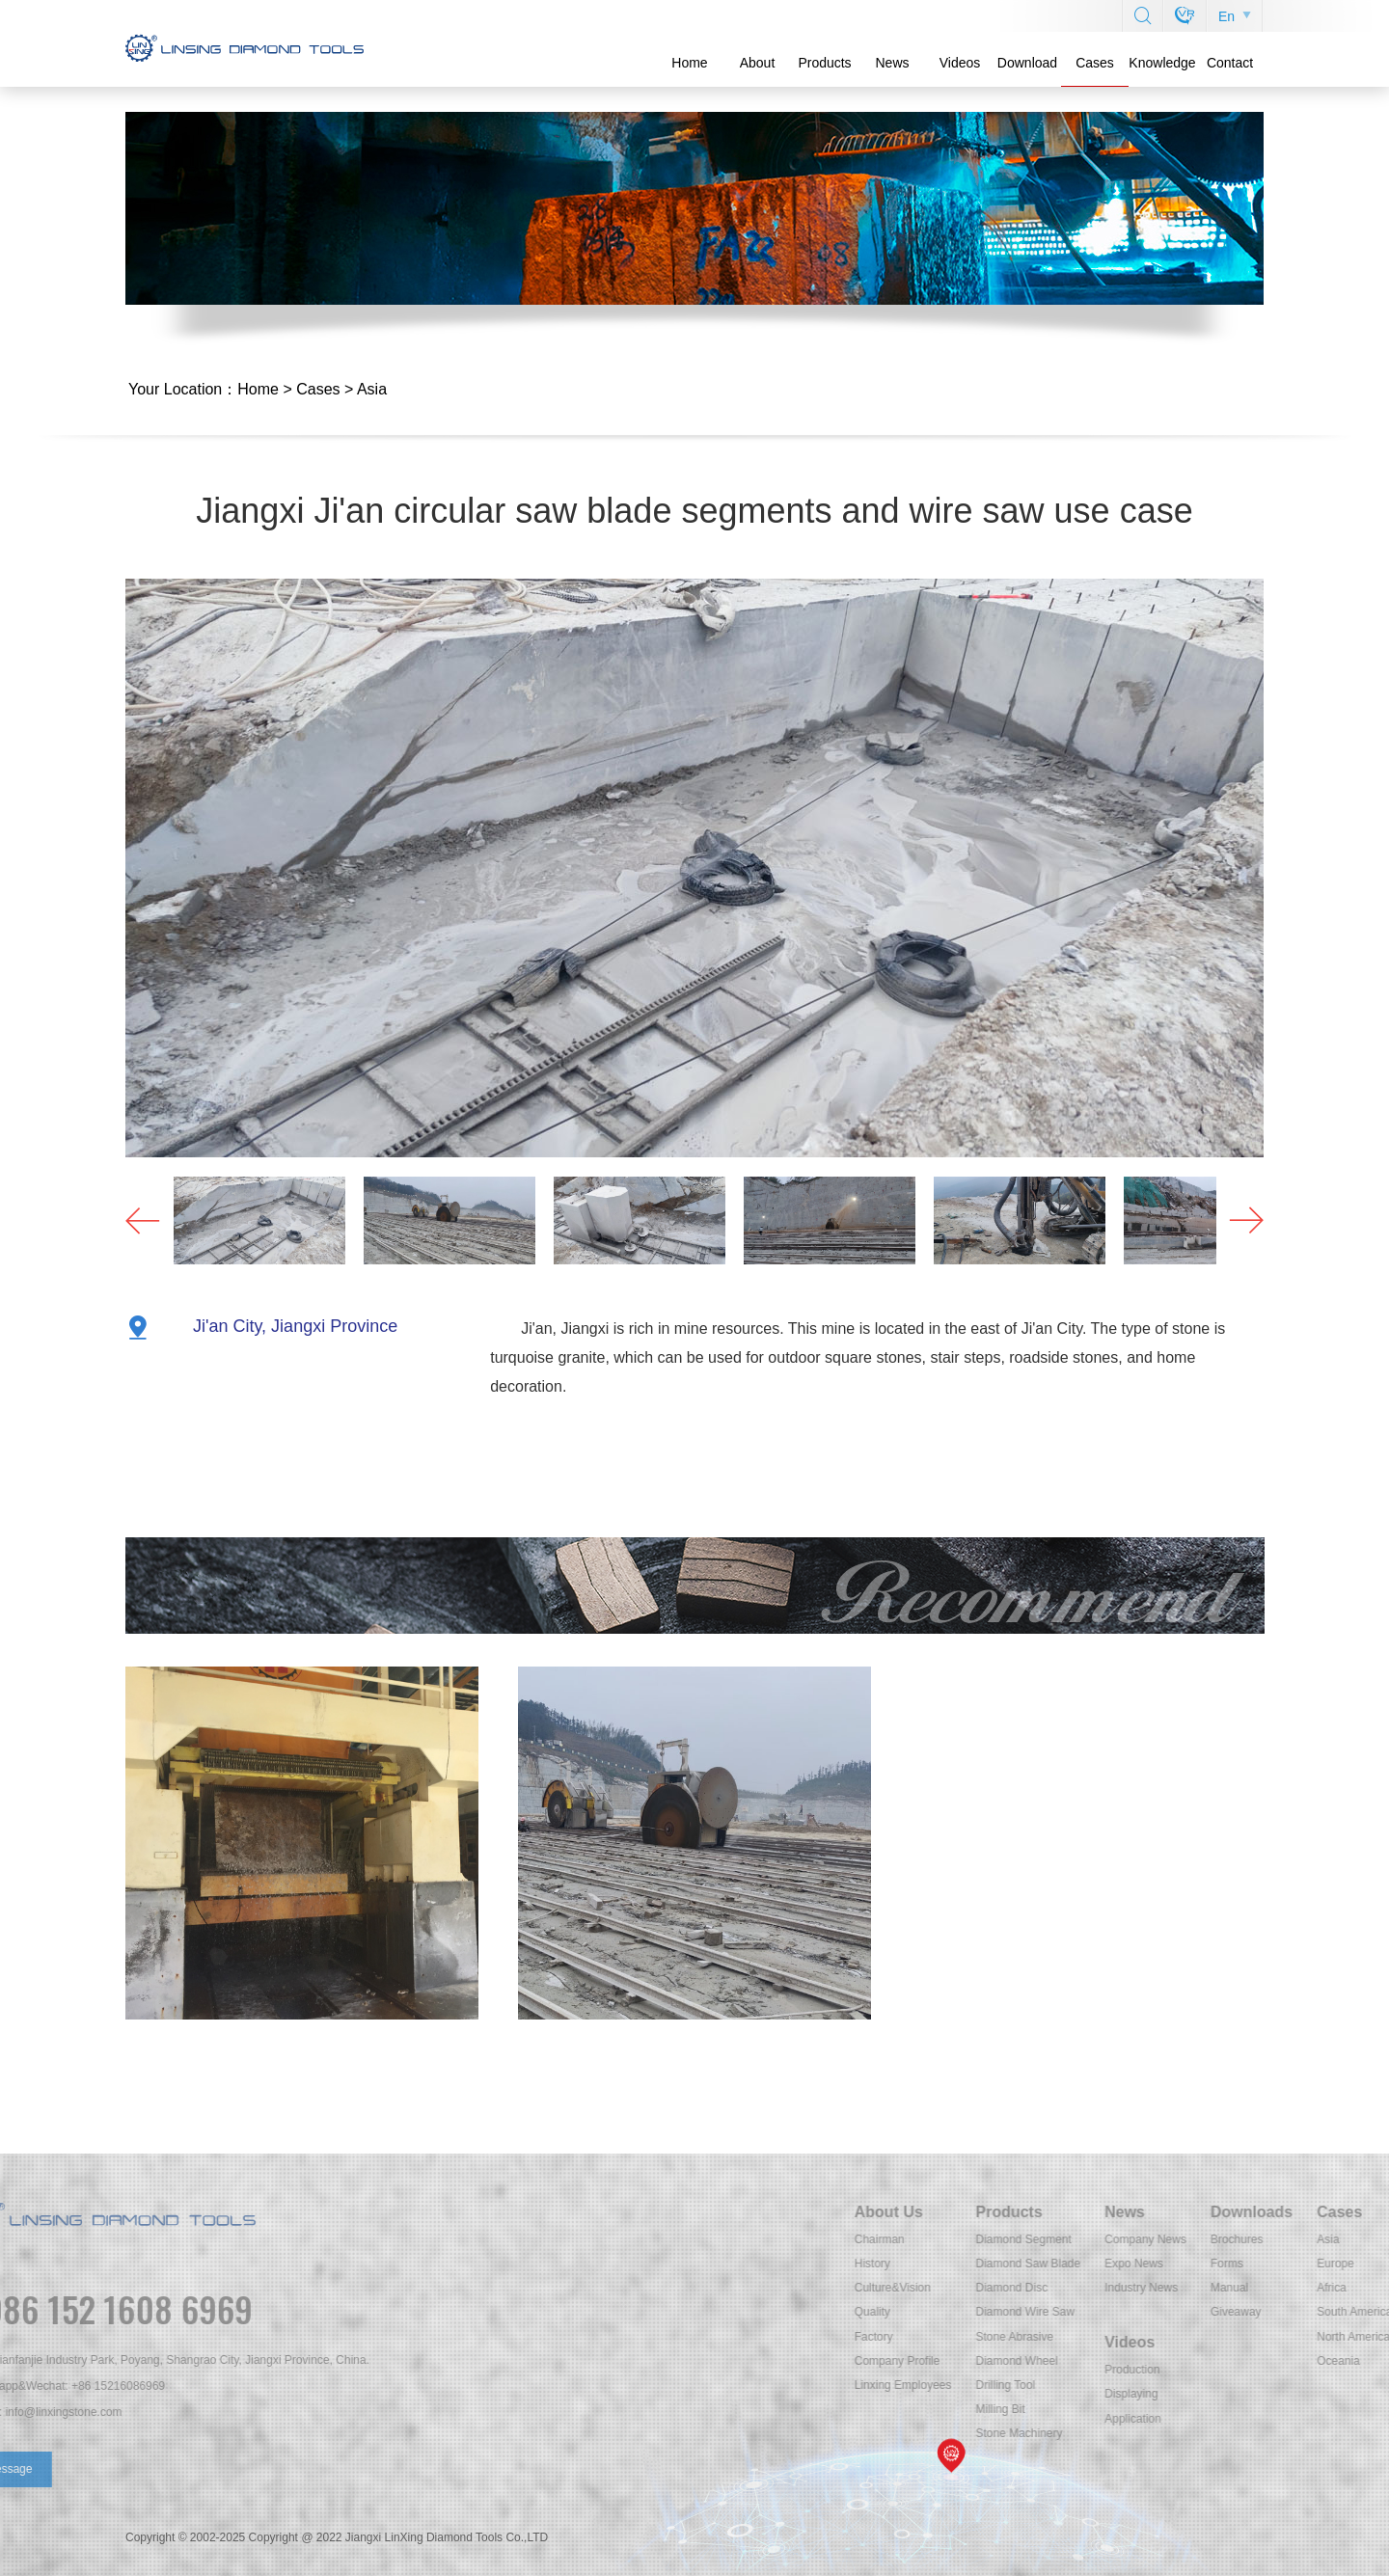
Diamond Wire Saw (1235, 2311)
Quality (1082, 2311)
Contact (1230, 62)
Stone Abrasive (1224, 2337)
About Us (1098, 2212)
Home (689, 62)
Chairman (1089, 2239)
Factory (1083, 2337)
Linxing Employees (1112, 2385)
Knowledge (1162, 62)
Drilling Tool (1215, 2385)
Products (824, 62)
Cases (1095, 62)
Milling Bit (1210, 2409)
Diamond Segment (1233, 2239)
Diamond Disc (1221, 2287)
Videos (960, 62)
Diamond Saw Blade (1238, 2263)
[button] (1240, 1220)
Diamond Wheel (1226, 2361)
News (892, 62)
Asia (372, 389)
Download (1027, 62)
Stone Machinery (1228, 2433)
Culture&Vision (1102, 2287)
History (1082, 2263)
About (758, 62)
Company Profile (1107, 2361)
